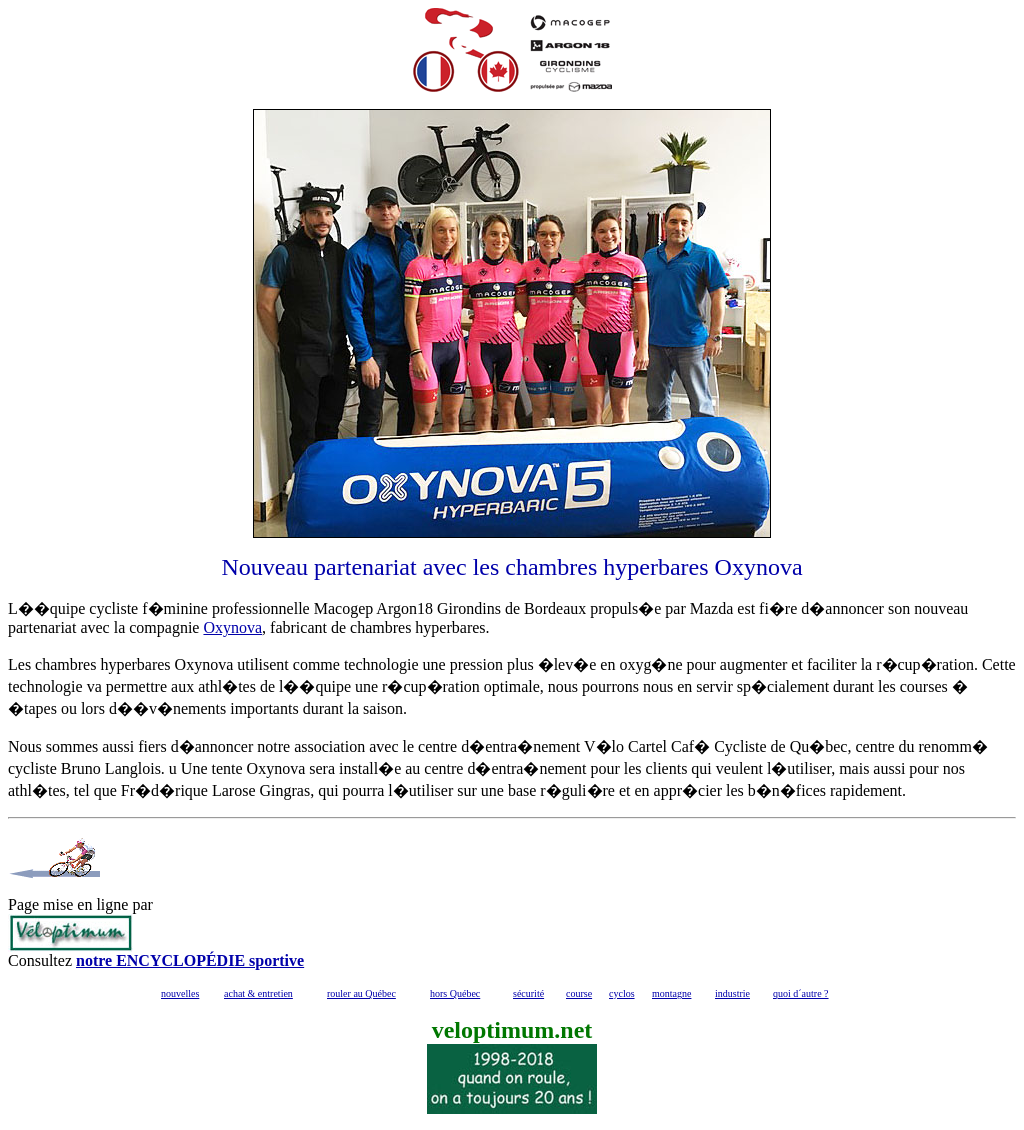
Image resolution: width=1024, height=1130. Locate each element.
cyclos (622, 993)
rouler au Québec (361, 993)
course (579, 993)
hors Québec (455, 993)
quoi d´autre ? (801, 993)
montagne (671, 993)
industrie (732, 993)
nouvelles (180, 993)
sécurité (528, 993)
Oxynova (232, 627)
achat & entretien (258, 993)
